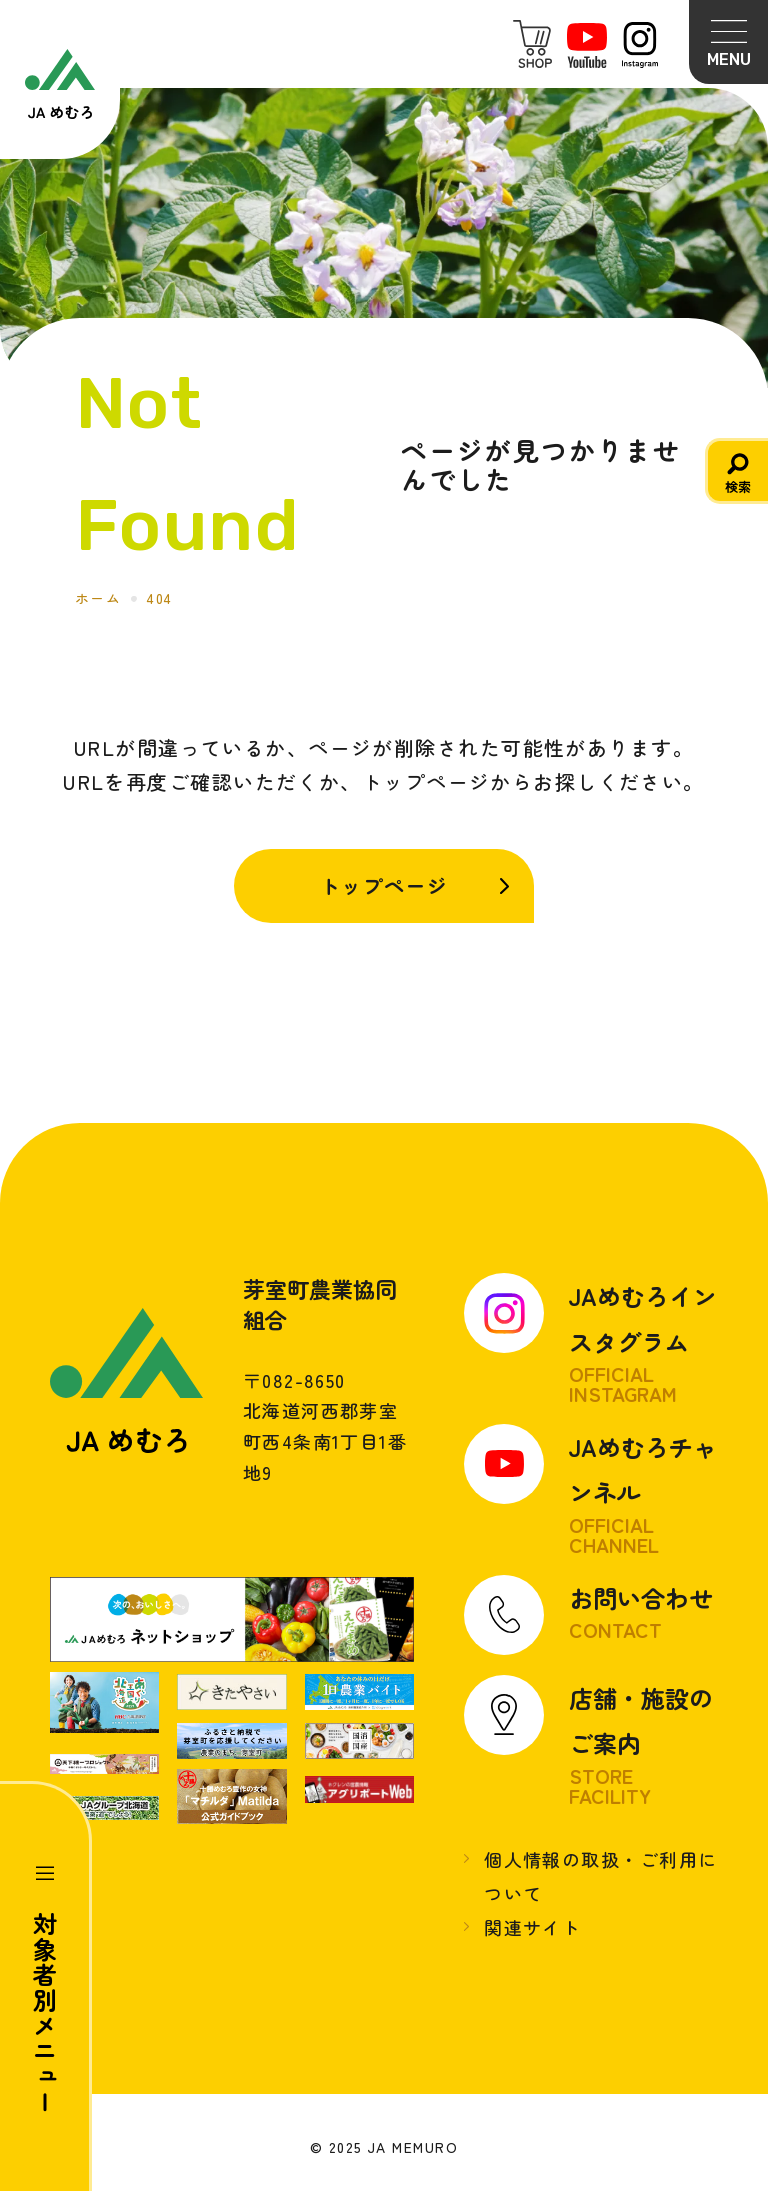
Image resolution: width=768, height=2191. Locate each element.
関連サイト (532, 1928)
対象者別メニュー (45, 2013)
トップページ (384, 885)
